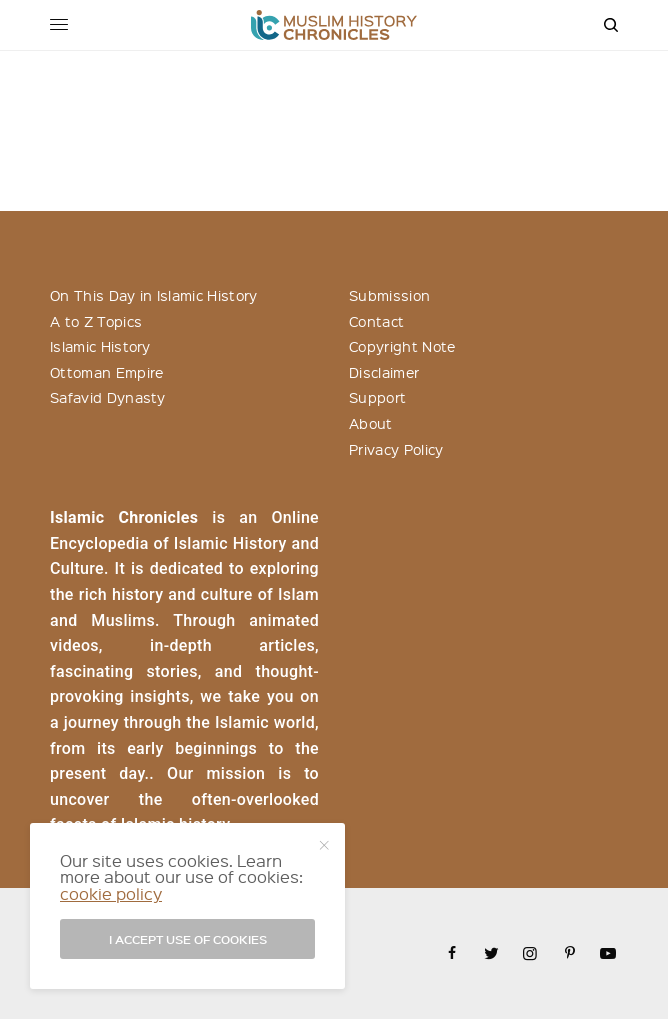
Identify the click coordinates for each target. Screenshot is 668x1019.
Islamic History (100, 346)
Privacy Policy (396, 449)
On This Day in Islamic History (154, 295)
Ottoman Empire (106, 372)
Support (377, 397)
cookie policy (111, 893)
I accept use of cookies (188, 939)
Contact (376, 321)
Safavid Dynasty (108, 397)
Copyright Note (402, 346)
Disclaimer (384, 372)
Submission (389, 295)
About (371, 423)
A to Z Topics (96, 321)
